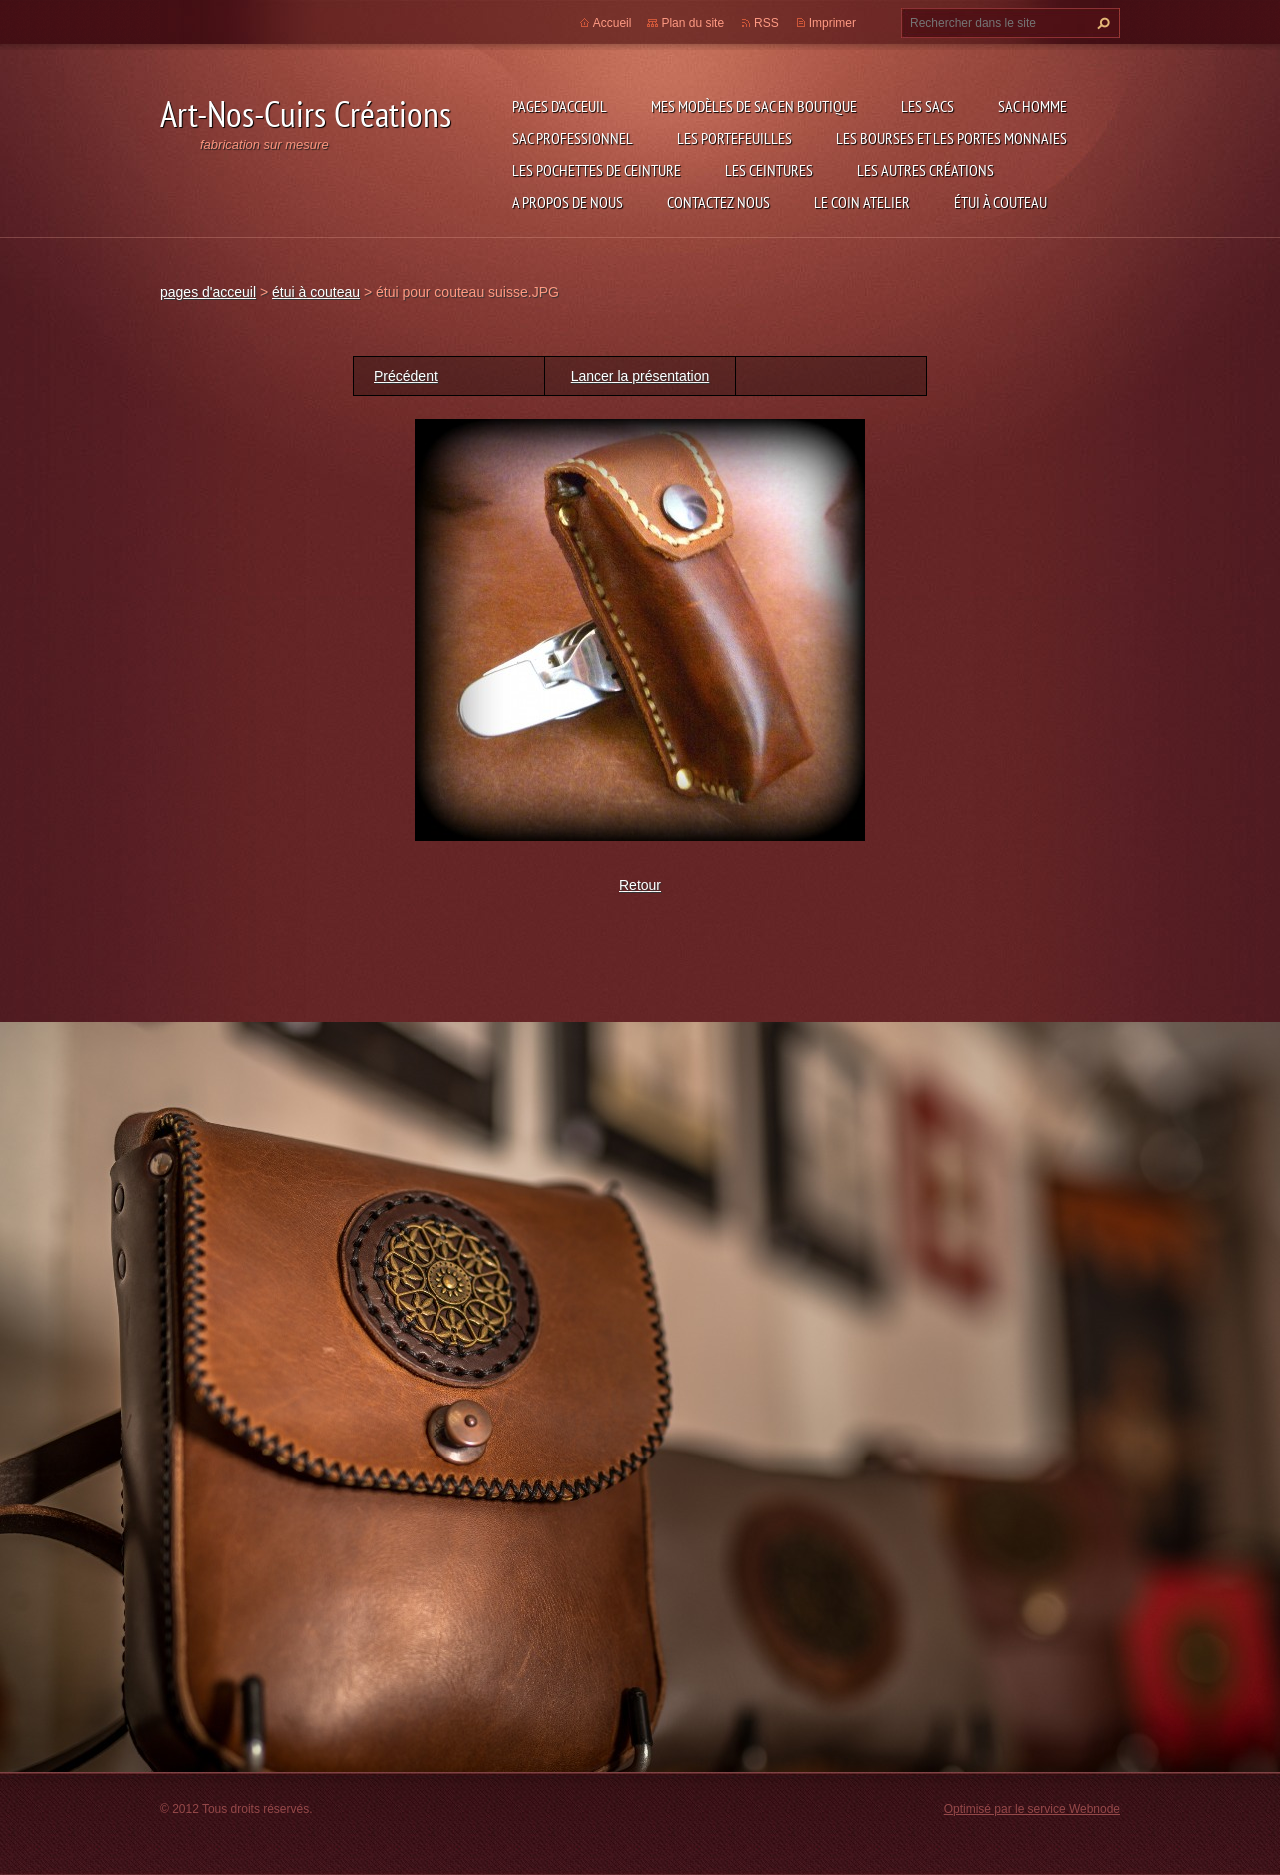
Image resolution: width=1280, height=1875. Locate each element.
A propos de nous (567, 202)
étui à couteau (1000, 202)
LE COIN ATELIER (862, 202)
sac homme (1032, 106)
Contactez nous (718, 202)
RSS (766, 23)
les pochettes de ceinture (596, 170)
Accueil (612, 23)
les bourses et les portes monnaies (951, 138)
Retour (640, 885)
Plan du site (692, 23)
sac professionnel (572, 138)
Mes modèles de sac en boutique (754, 106)
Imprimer (832, 23)
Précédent (406, 376)
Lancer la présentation (640, 376)
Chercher (1101, 23)
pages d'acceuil (559, 106)
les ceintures (769, 170)
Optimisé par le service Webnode (1032, 1809)
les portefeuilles (734, 138)
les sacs (927, 106)
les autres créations (925, 170)
